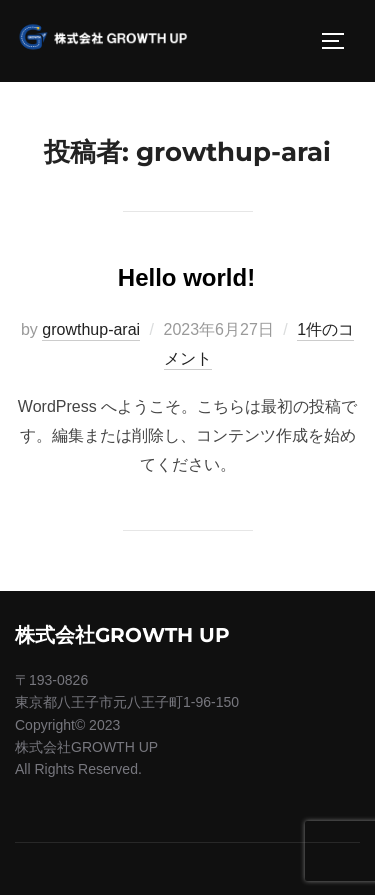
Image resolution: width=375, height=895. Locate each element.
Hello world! (186, 277)
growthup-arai (91, 329)
